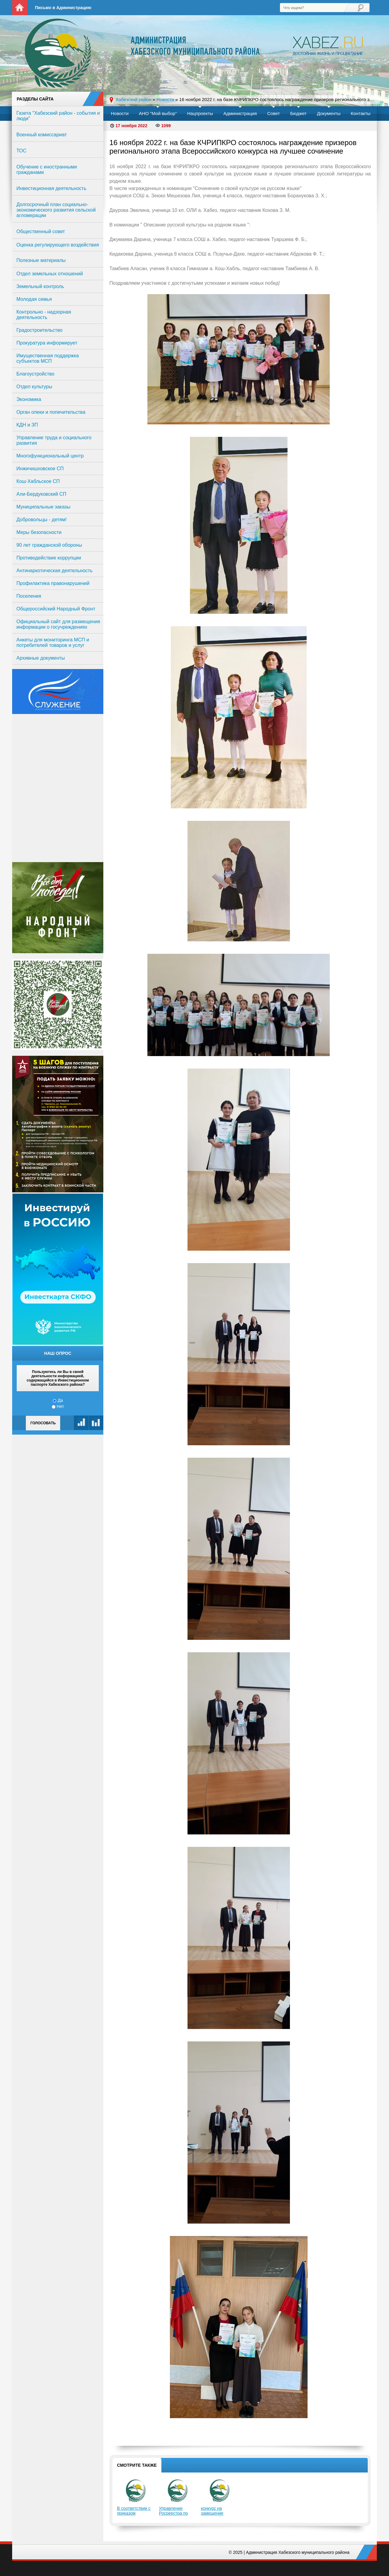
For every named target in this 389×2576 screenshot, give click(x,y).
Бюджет (298, 113)
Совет (273, 113)
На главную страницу (19, 7)
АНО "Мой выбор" (158, 113)
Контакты (360, 113)
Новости (120, 113)
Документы (328, 113)
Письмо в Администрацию (63, 7)
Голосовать (43, 1423)
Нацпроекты (200, 113)
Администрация (240, 113)
